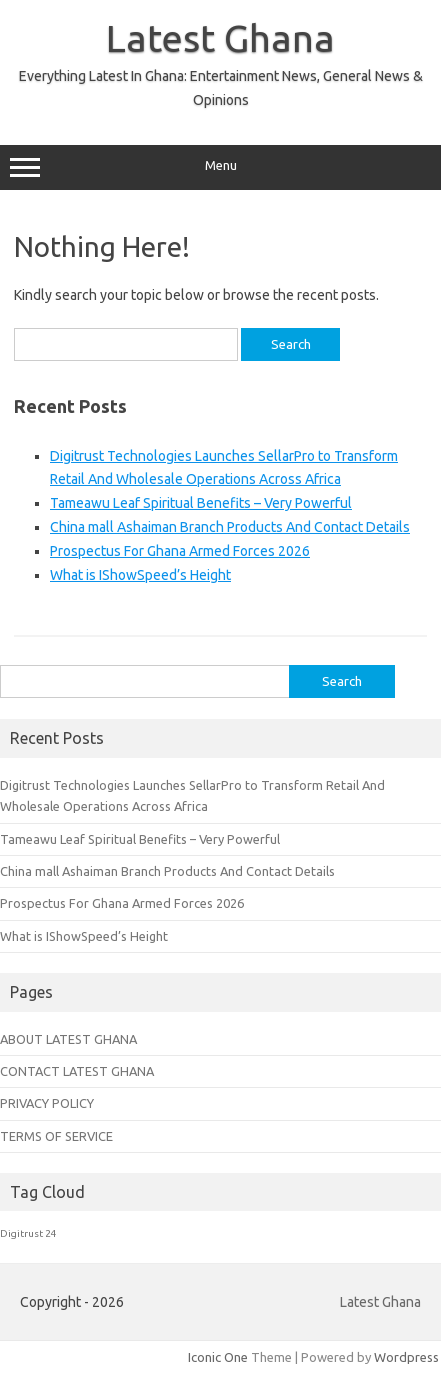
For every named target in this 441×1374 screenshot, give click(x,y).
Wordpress (406, 1357)
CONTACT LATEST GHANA (77, 1071)
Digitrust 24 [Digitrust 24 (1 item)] (28, 1233)
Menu (220, 168)
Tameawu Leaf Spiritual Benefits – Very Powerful (201, 503)
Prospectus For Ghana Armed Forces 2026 (180, 551)
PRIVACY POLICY (47, 1103)
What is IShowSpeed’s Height (140, 575)
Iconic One (218, 1357)
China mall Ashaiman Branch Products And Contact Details (230, 527)
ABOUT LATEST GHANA (68, 1039)
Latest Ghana (220, 38)
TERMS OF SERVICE (56, 1136)
